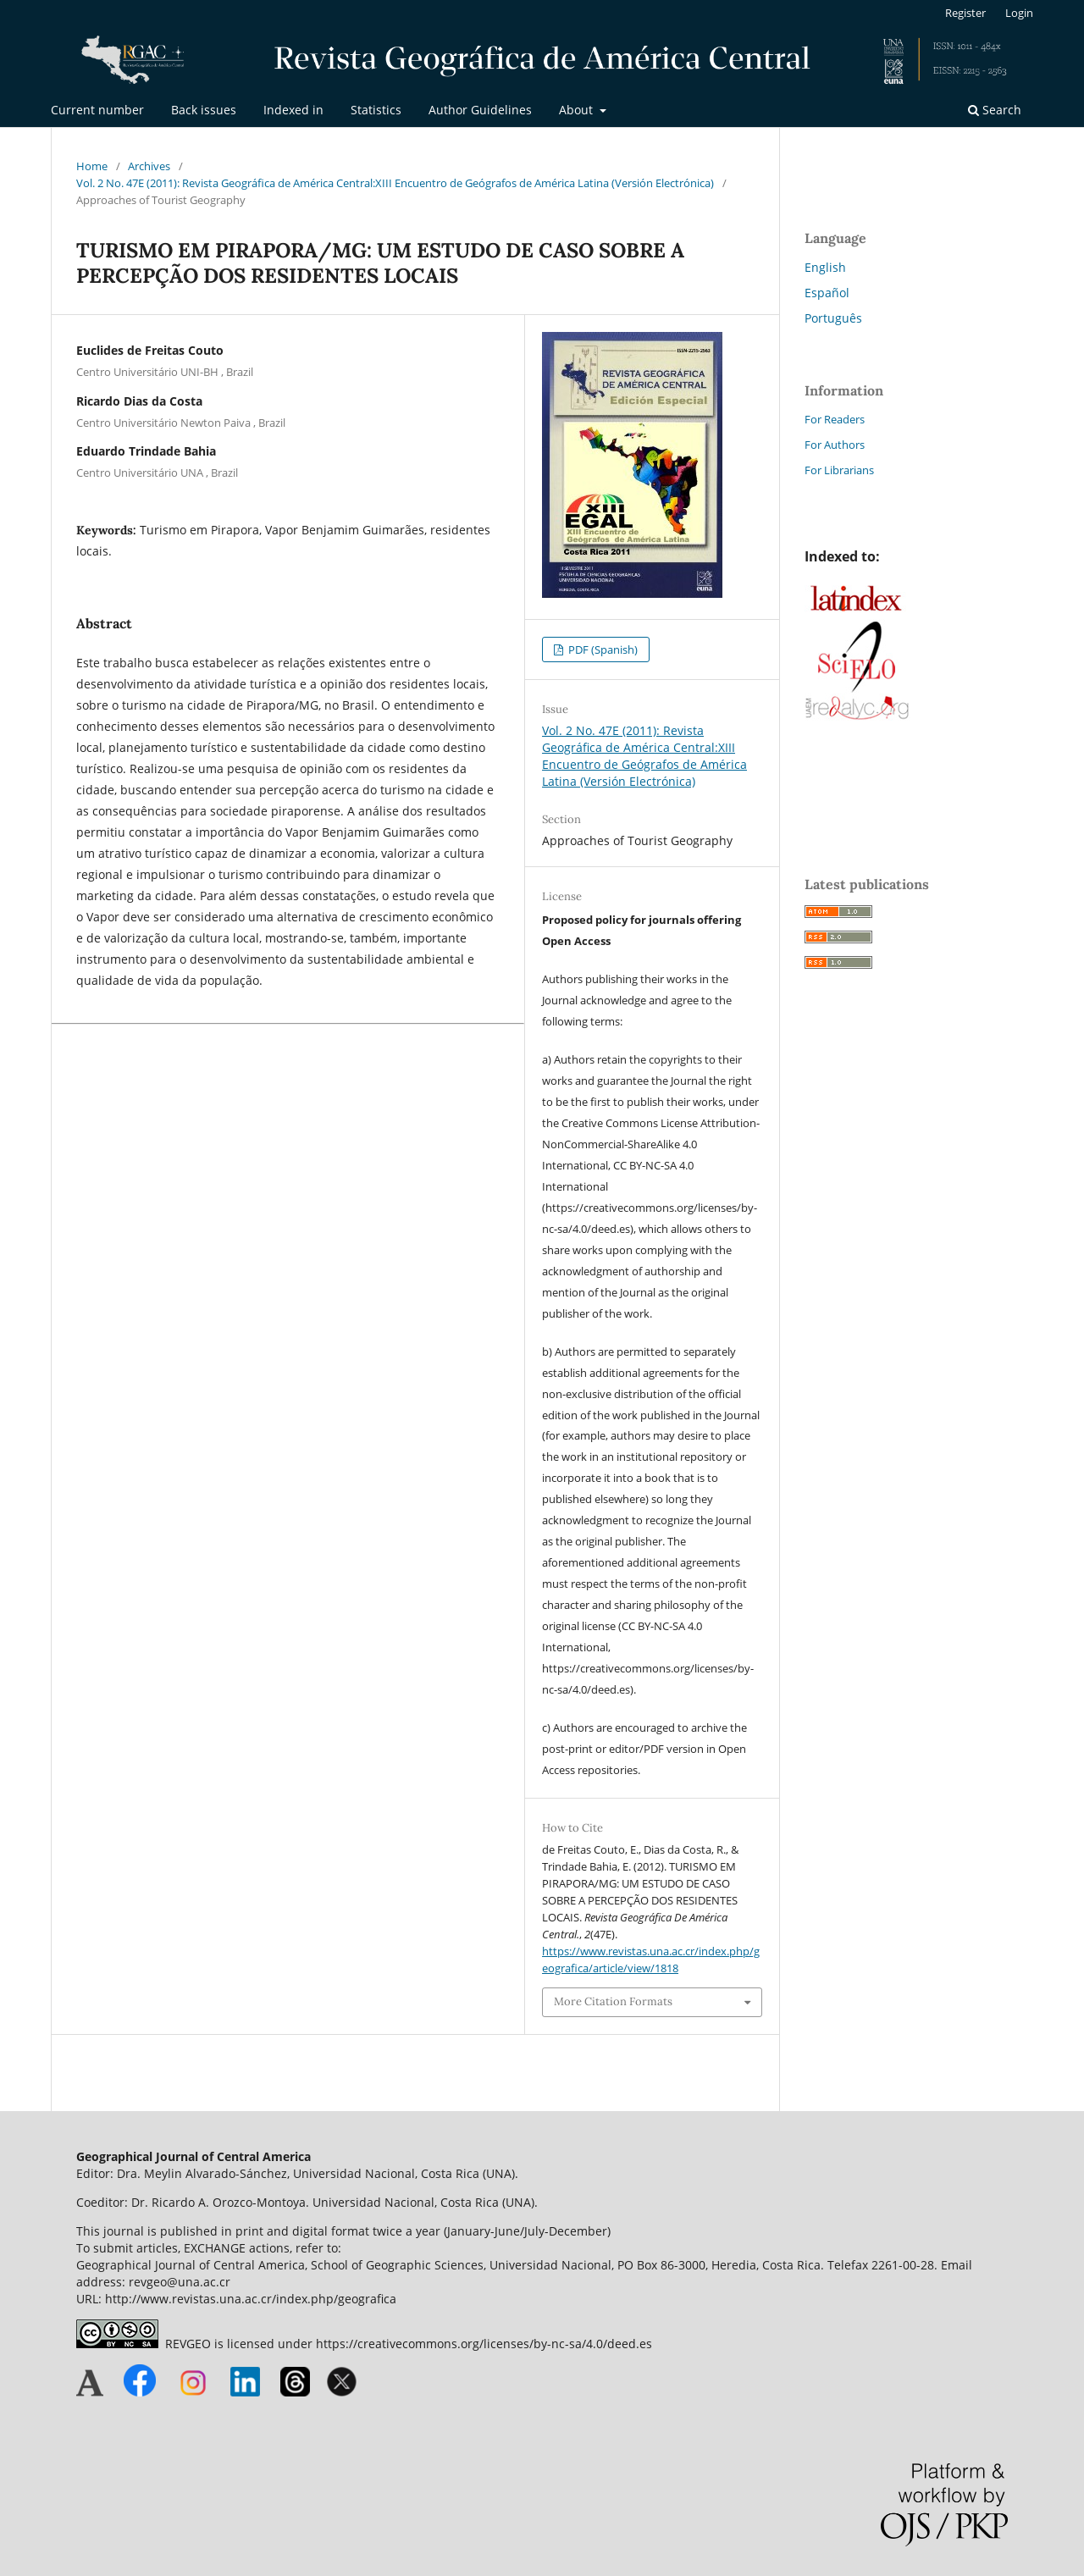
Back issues (203, 110)
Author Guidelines (480, 110)
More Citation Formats (613, 2001)
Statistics (376, 110)
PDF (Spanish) (602, 649)
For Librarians (839, 470)
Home (92, 166)
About (577, 110)
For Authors (835, 444)
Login (1019, 12)
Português (833, 318)
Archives (149, 166)
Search (994, 110)
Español (827, 293)
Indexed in (293, 110)
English (825, 267)
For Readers (835, 419)
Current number (97, 110)
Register (965, 12)
